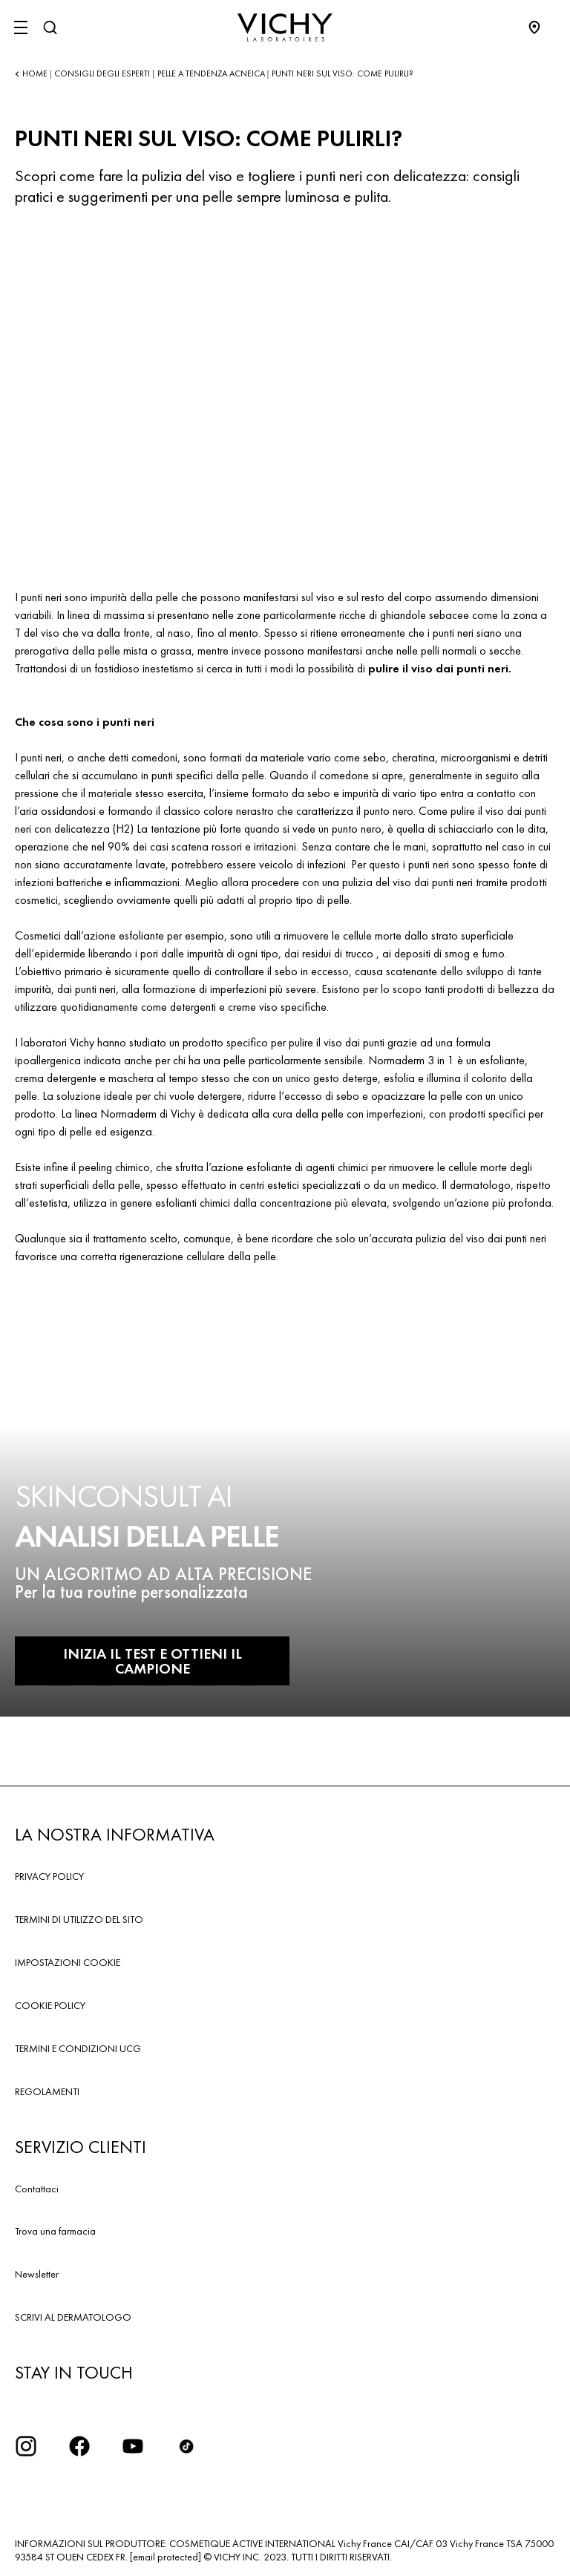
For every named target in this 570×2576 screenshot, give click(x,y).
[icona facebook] (79, 2446)
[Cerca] (50, 27)
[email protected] (165, 2556)
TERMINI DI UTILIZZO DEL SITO (79, 1919)
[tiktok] (186, 2446)
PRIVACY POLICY (49, 1876)
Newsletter (37, 2274)
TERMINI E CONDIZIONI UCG (78, 2048)
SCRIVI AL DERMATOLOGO (73, 2317)
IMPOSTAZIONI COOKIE (67, 1962)
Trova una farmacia (55, 2231)
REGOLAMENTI (47, 2091)
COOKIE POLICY (50, 2005)
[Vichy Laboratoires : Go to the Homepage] (285, 27)
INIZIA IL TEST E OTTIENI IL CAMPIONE (152, 1661)
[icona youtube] (133, 2446)
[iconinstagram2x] (26, 2446)
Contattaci (37, 2188)
